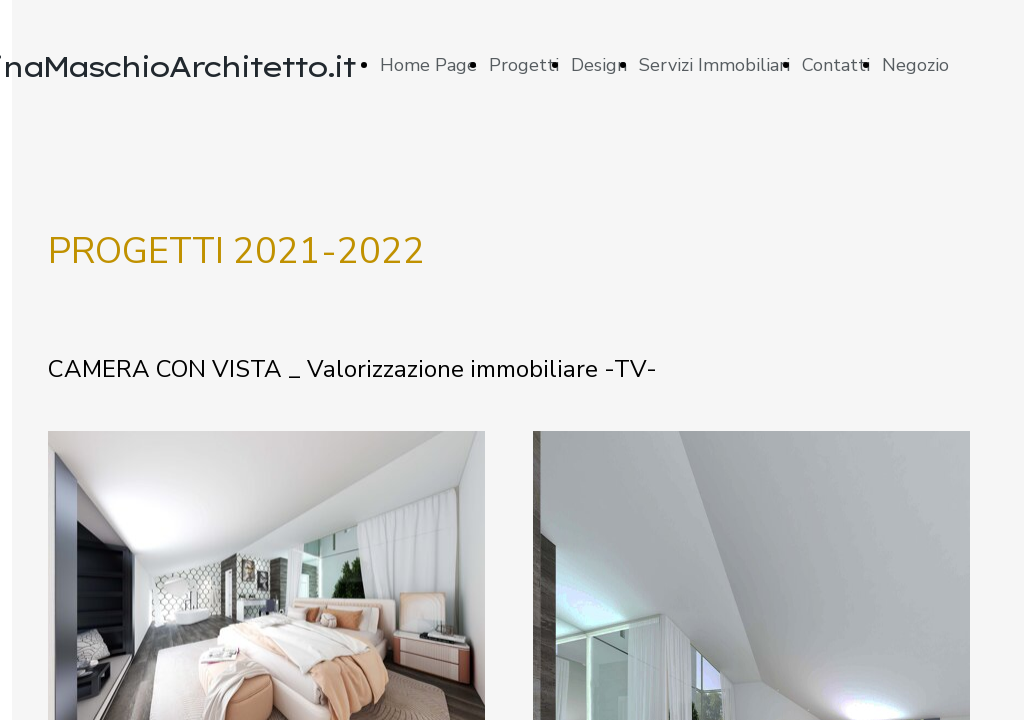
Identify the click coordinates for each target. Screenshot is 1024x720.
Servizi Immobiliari (714, 65)
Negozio (915, 65)
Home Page (428, 65)
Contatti (836, 65)
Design (599, 65)
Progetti (524, 65)
